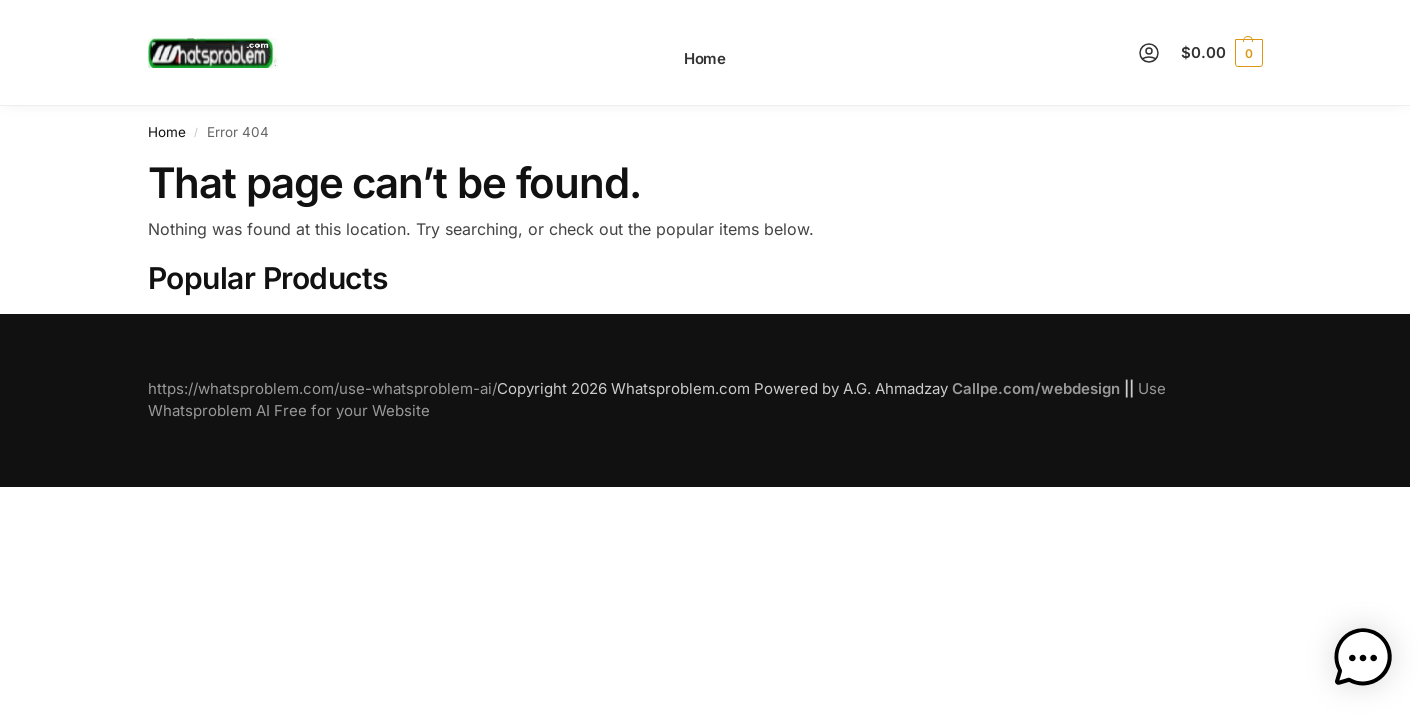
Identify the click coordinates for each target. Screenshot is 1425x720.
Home (167, 132)
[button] (1221, 53)
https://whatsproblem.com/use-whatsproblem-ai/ (322, 388)
